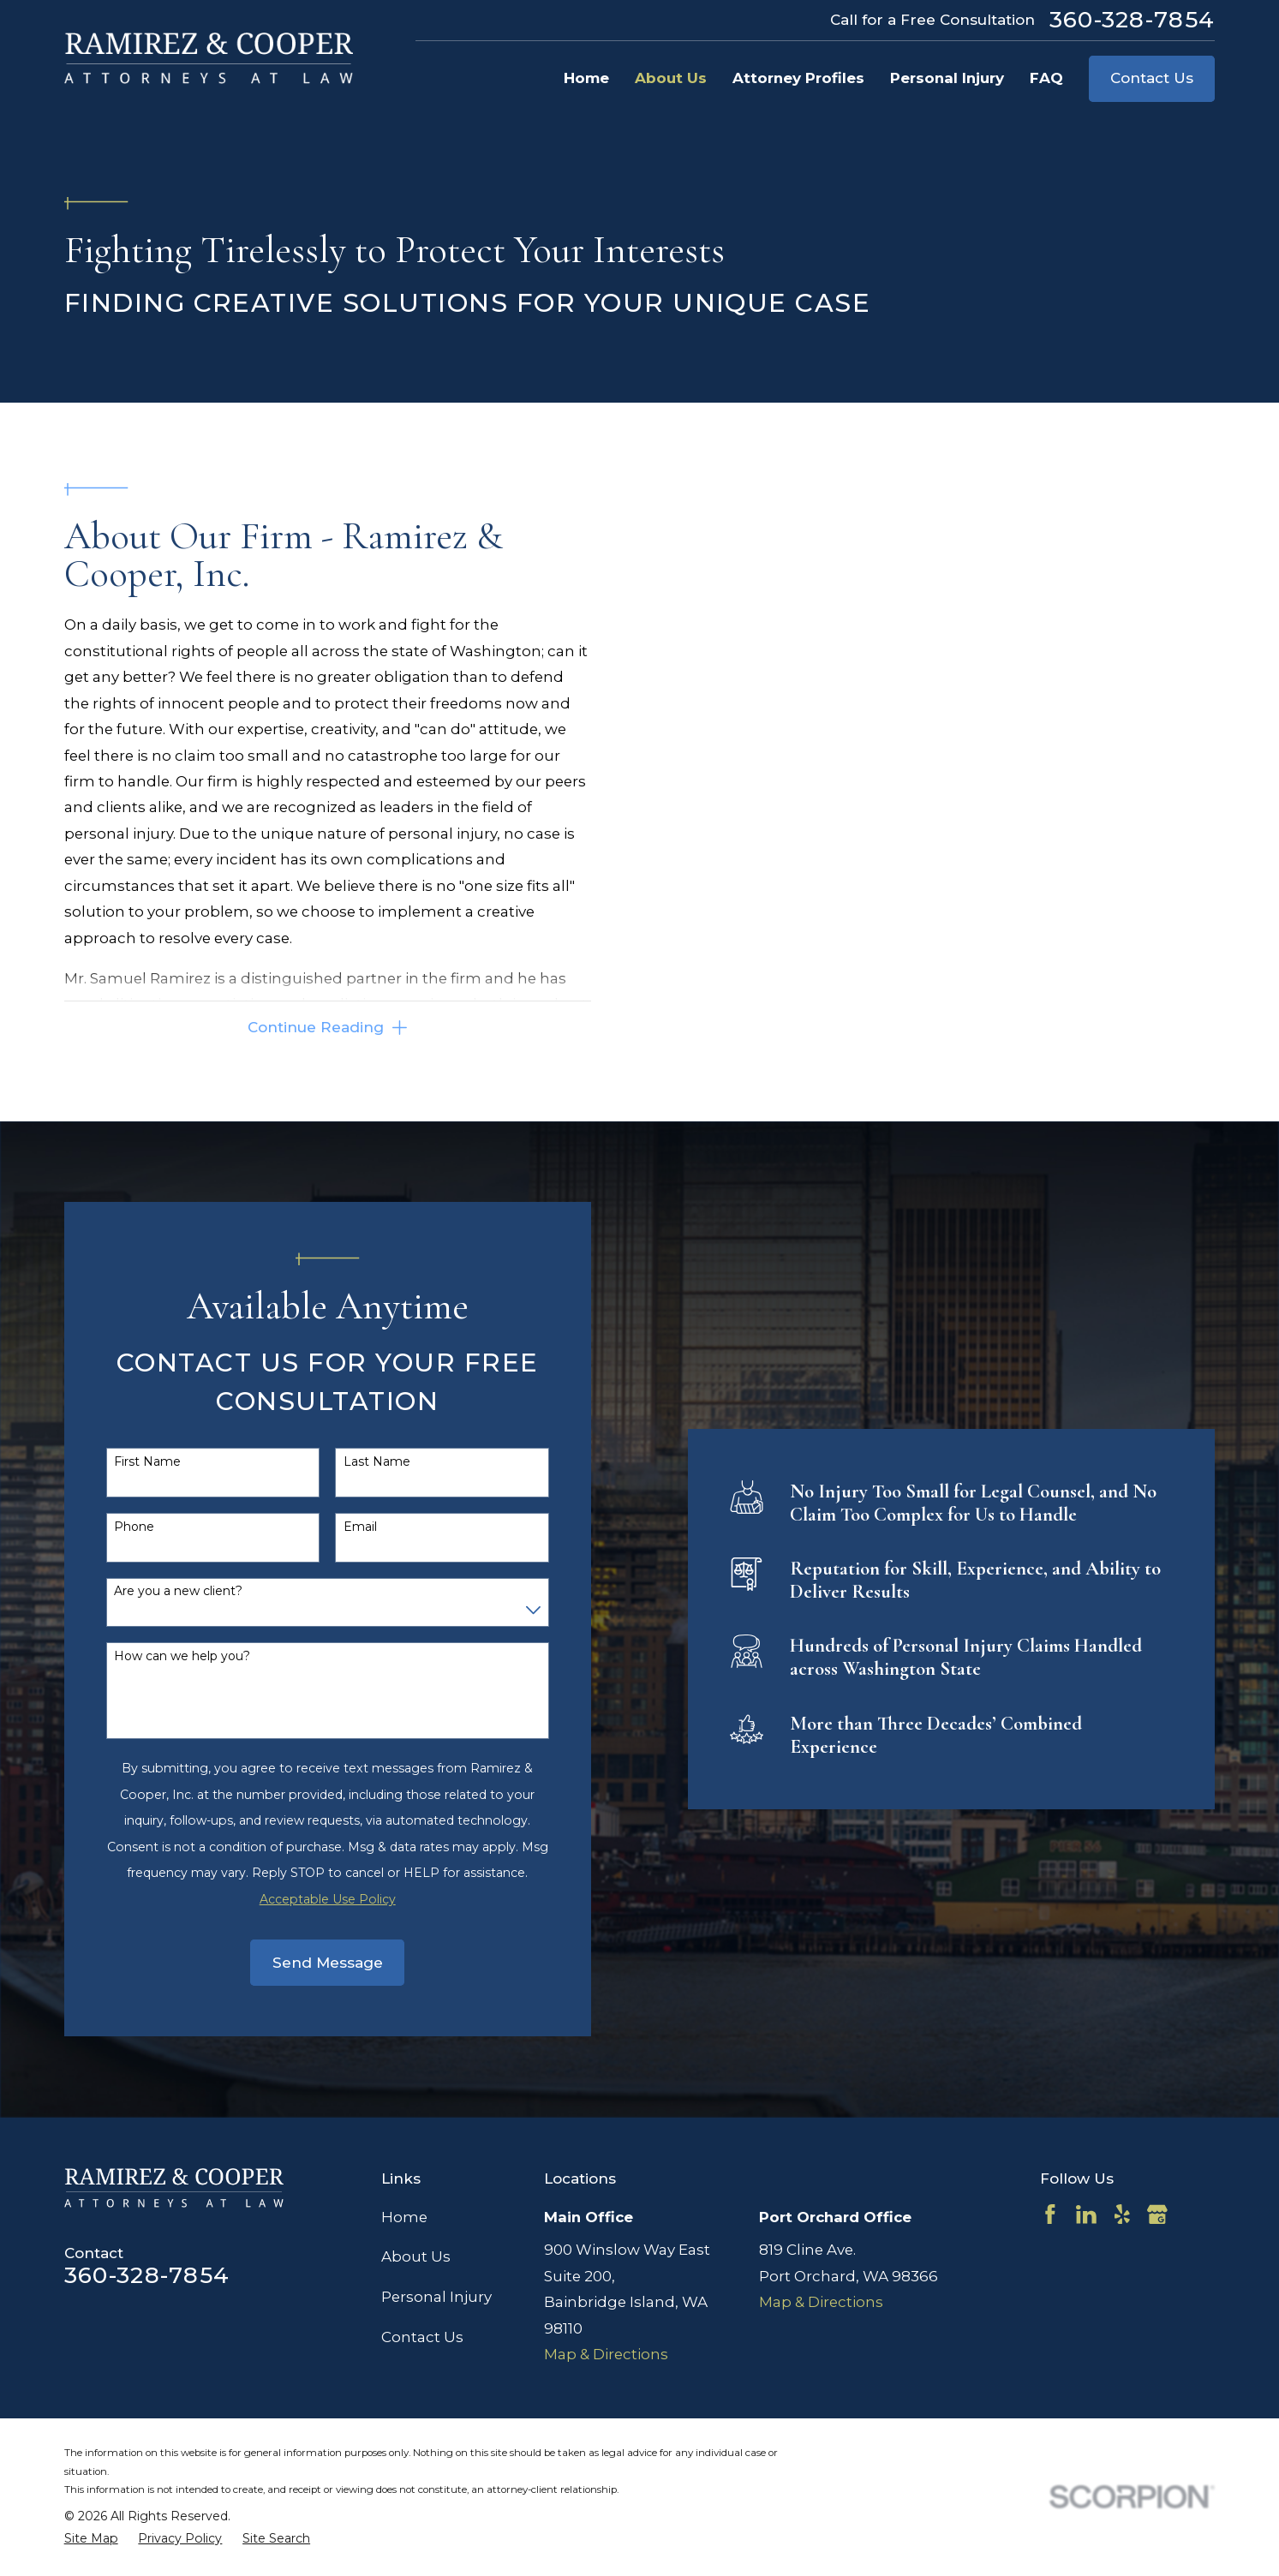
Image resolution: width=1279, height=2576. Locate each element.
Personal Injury (436, 2296)
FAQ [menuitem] (1046, 78)
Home (404, 2217)
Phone (109, 1527)
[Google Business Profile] (1157, 2214)
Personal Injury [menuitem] (947, 78)
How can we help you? (157, 1656)
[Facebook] (1050, 2214)
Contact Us (1151, 78)
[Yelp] (1122, 2214)
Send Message (302, 1962)
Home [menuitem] (586, 78)
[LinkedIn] (1086, 2214)
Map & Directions (606, 2354)
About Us (416, 2256)
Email (334, 1527)
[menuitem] (91, 2538)
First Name (122, 1462)
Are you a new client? (153, 1591)
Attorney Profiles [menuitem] (798, 78)
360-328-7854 (1132, 20)
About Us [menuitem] (671, 78)
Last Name (351, 1462)
